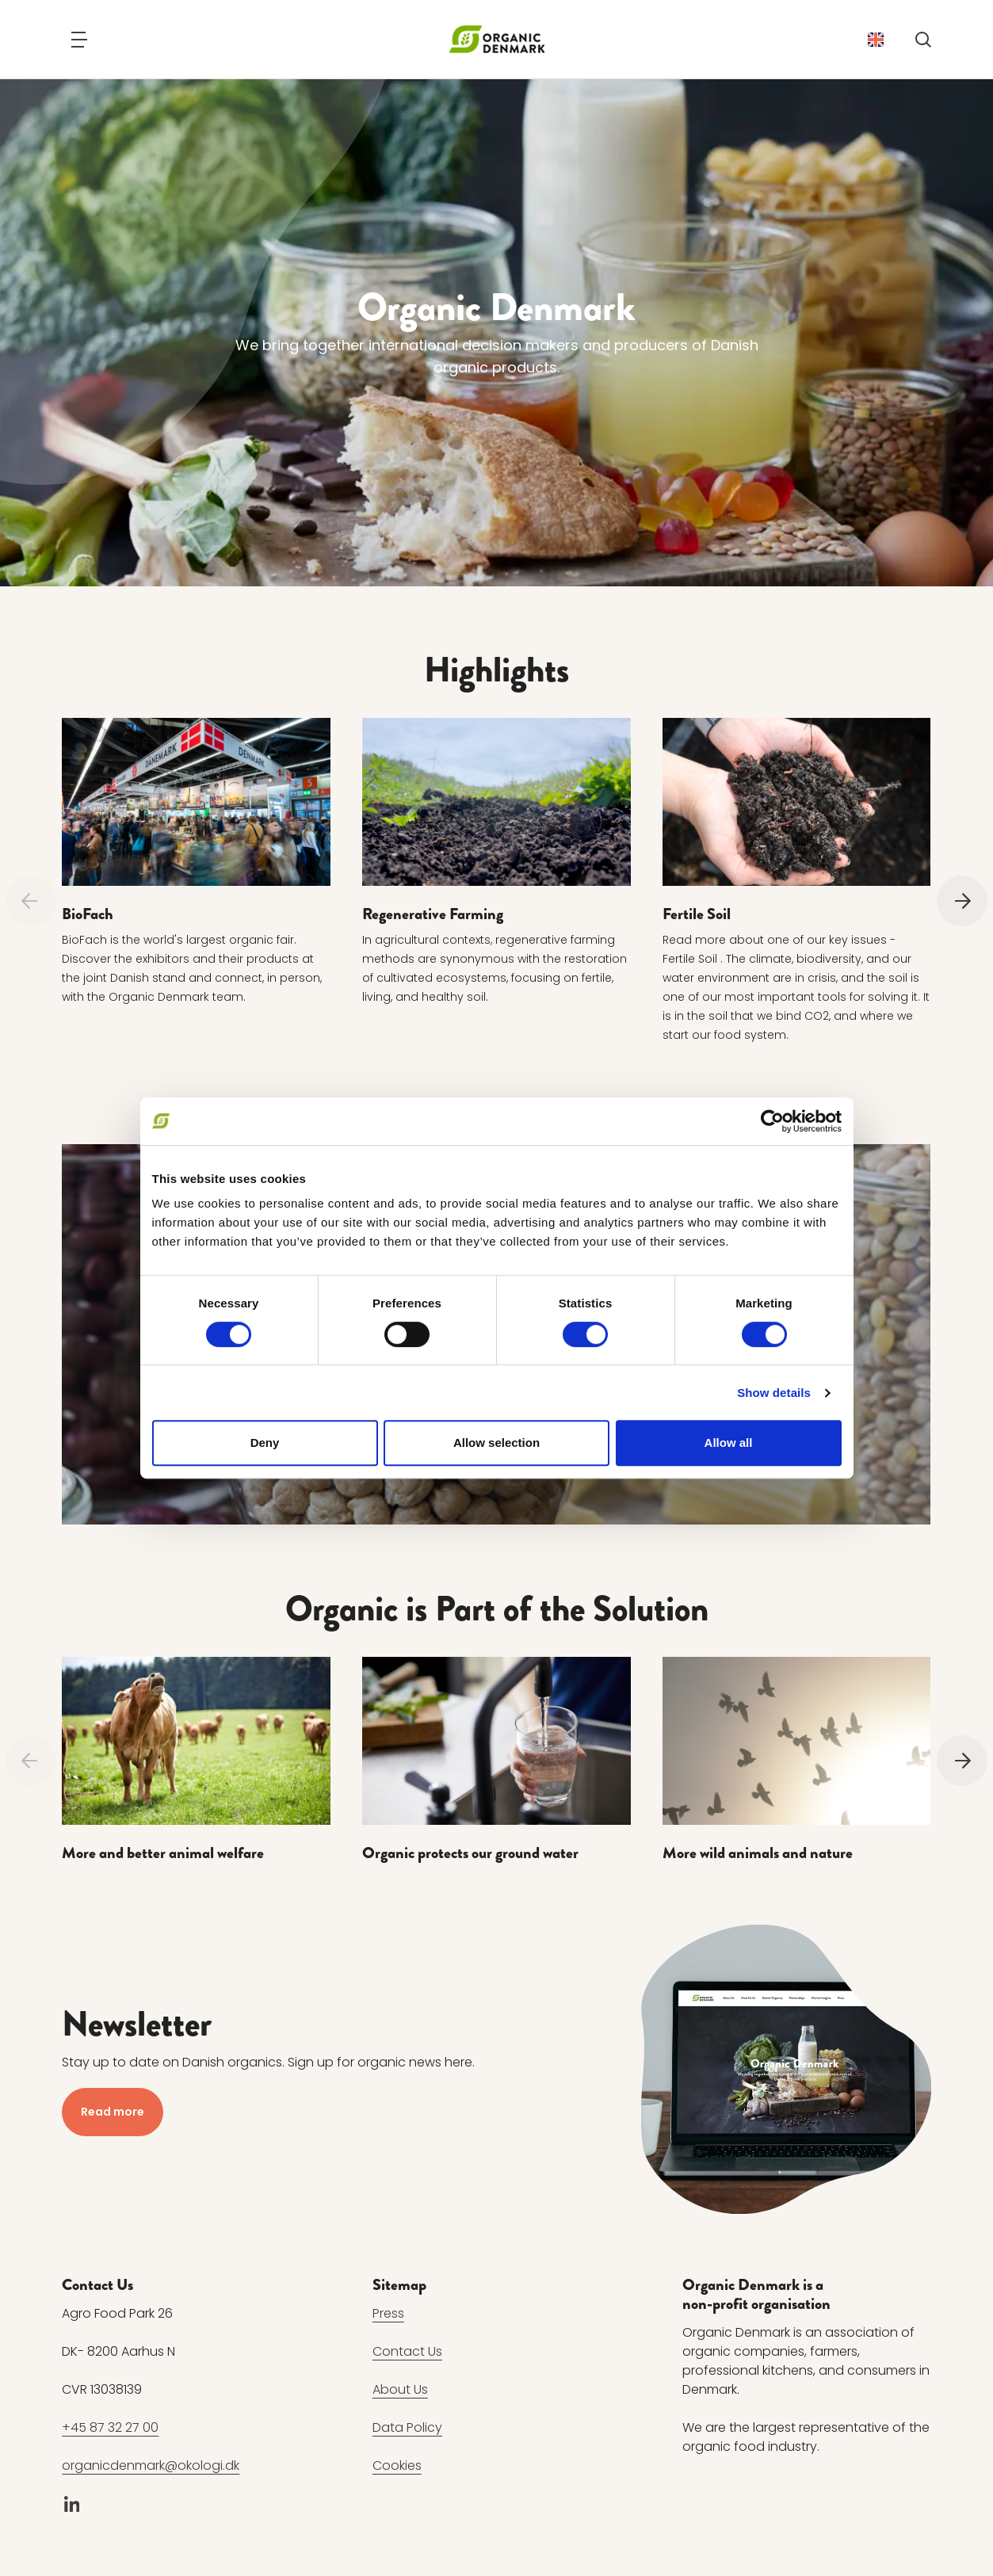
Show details (774, 1392)
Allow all (729, 1442)
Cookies (397, 2466)
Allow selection (496, 1442)
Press (388, 2314)
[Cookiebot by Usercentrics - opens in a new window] (772, 1121)
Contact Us (407, 2352)
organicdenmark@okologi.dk (150, 2466)
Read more (112, 2112)
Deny (265, 1442)
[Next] (962, 901)
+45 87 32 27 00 (110, 2428)
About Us (400, 2390)
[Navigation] (79, 39)
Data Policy (407, 2428)
